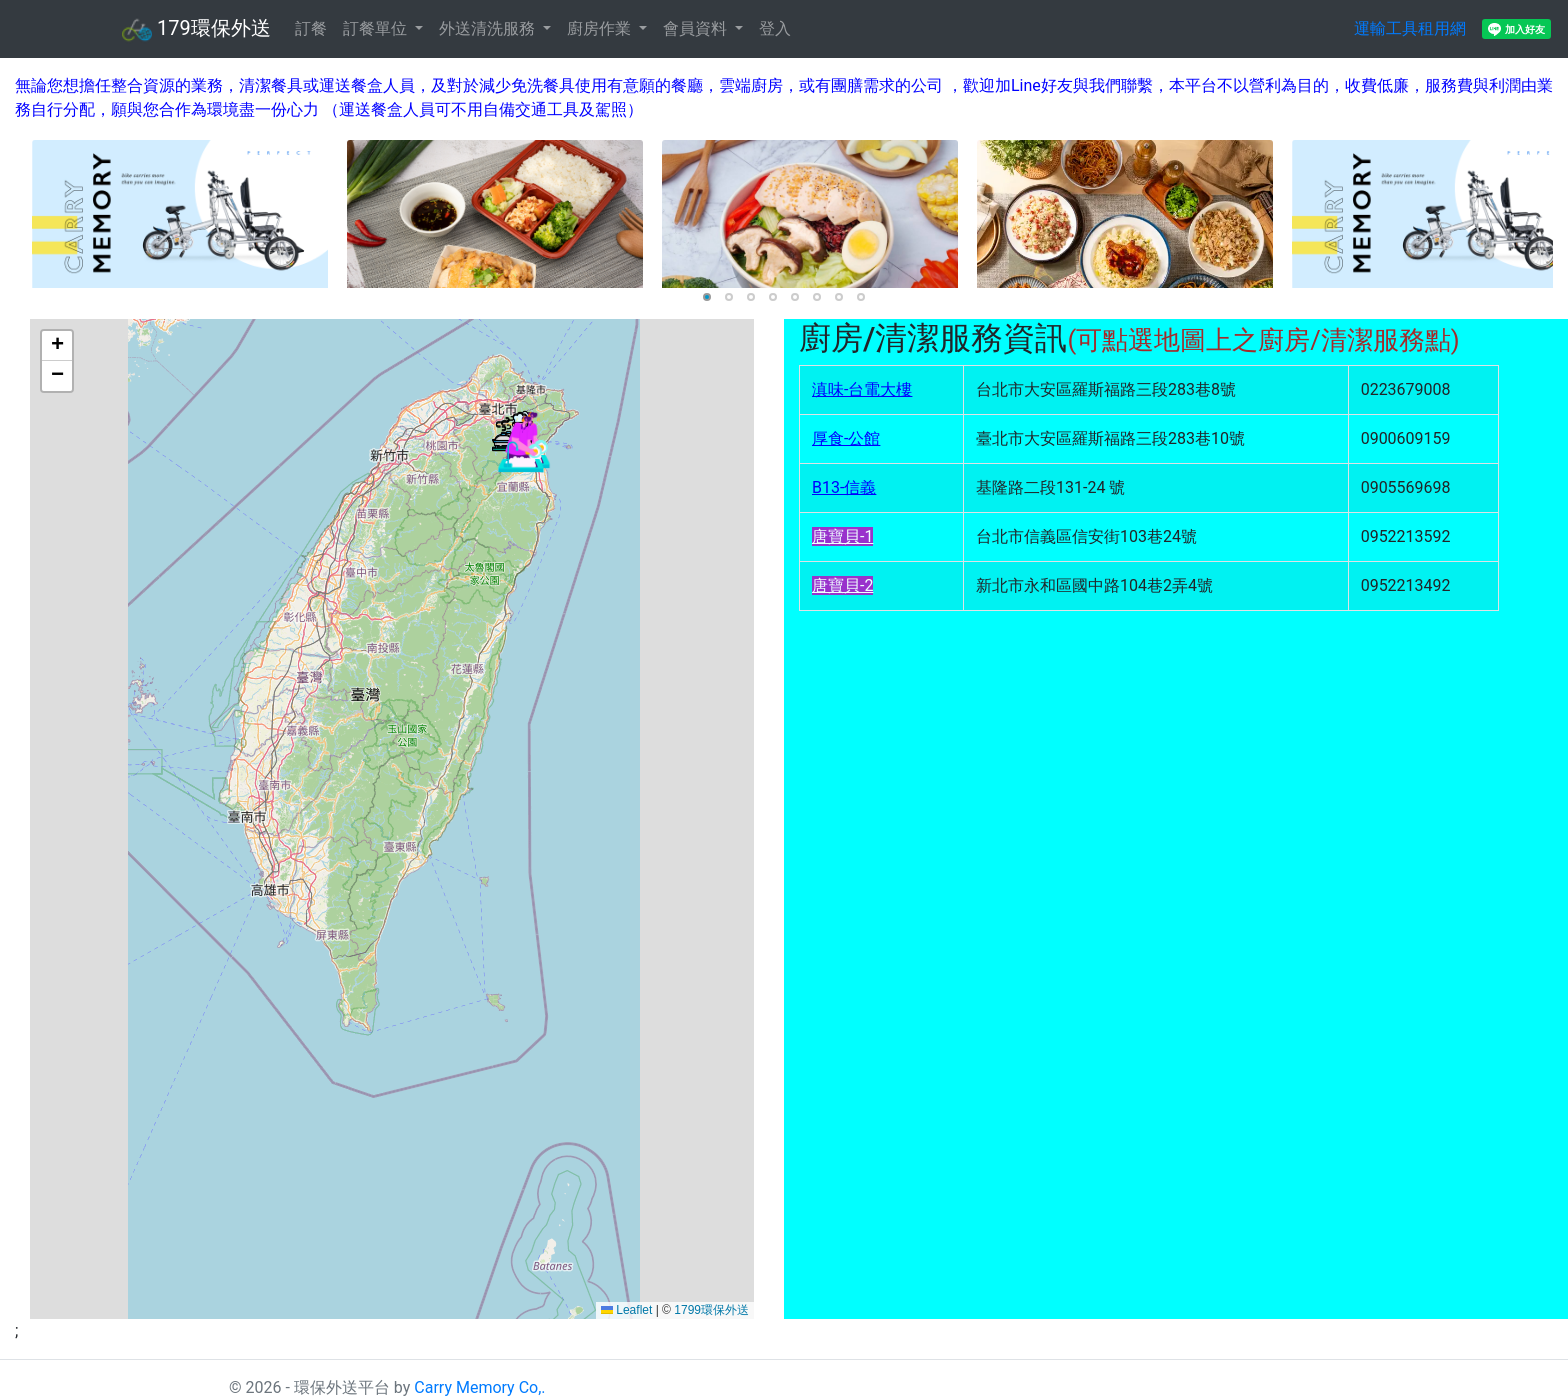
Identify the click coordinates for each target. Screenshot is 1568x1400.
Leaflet (626, 1310)
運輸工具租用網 (1410, 28)
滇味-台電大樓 (862, 389)
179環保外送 (196, 30)
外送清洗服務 (489, 28)
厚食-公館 (846, 438)
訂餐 (311, 28)
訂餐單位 (377, 28)
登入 (775, 28)
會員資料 (697, 28)
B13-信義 (844, 487)
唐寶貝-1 (842, 536)
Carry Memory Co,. (479, 1387)
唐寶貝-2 (842, 585)
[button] (521, 444)
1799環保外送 (711, 1310)
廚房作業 (601, 28)
